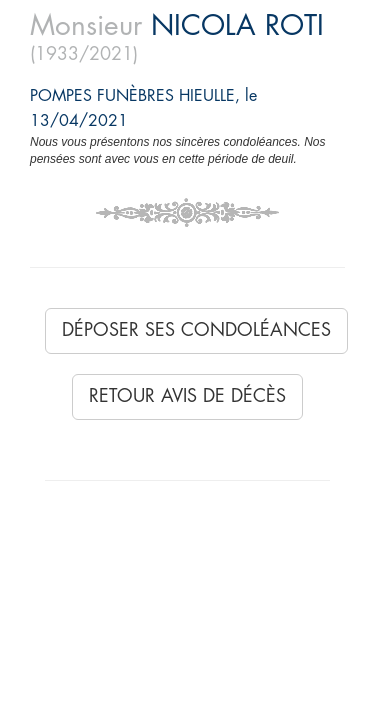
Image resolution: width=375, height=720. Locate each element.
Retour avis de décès (187, 396)
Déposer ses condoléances (196, 330)
